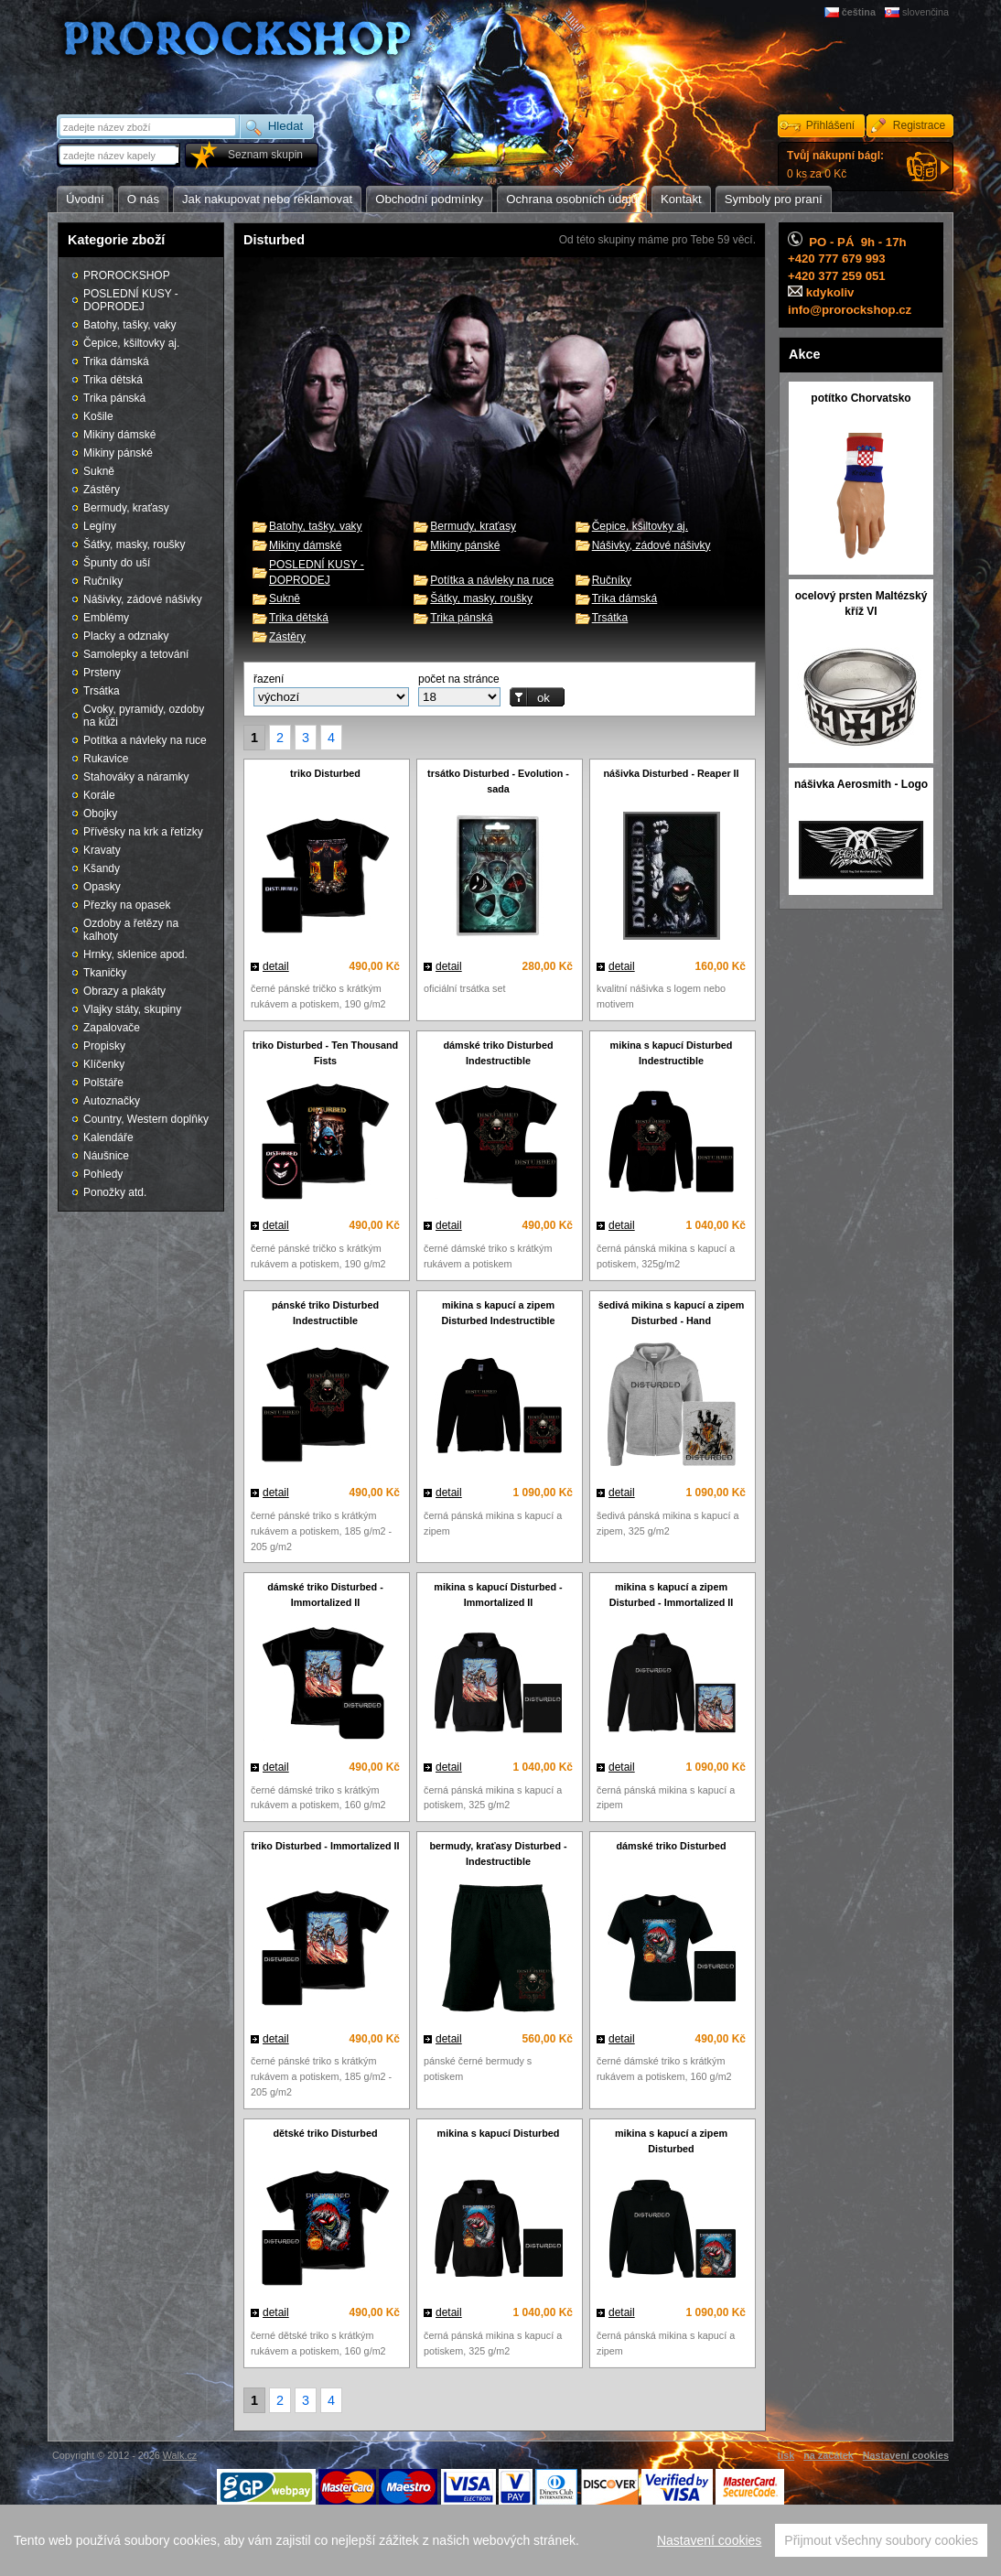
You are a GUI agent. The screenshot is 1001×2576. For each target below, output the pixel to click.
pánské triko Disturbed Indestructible (325, 1312)
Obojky (100, 813)
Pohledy (103, 1174)
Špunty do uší (116, 562)
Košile (98, 416)
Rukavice (105, 758)
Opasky (102, 886)
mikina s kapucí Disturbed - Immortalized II (498, 1594)
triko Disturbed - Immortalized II (326, 1845)
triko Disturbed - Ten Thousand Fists (325, 1053)
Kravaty (102, 850)
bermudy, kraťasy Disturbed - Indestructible (497, 1853)
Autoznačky (111, 1100)
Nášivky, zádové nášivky (651, 545)
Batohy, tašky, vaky (315, 526)
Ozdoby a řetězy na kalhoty (130, 930)
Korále (99, 795)
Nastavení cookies (709, 2547)
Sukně (284, 598)
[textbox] (119, 155)
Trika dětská (298, 617)
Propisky (104, 1046)
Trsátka (610, 617)
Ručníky (611, 580)
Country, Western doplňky (146, 1119)
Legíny (99, 526)
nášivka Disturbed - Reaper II (670, 773)
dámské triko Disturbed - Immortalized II (325, 1594)
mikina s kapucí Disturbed (498, 2133)
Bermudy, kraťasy (473, 526)
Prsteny (102, 672)
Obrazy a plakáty (124, 991)
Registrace (919, 125)
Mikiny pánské (465, 545)
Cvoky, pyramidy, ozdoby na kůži (143, 715)
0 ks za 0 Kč (835, 164)
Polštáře (103, 1082)
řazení (268, 679)
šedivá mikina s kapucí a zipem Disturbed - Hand (671, 1312)
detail (276, 966)
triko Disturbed (325, 773)
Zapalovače (111, 1027)
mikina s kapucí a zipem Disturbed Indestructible (497, 1312)
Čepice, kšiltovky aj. (640, 526)
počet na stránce (459, 679)
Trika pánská (461, 617)
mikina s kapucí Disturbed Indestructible (671, 1053)
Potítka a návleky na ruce (492, 580)
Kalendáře (108, 1137)
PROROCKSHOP (126, 275)
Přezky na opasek (126, 905)
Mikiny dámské (305, 545)
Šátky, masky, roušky (481, 598)
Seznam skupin (265, 154)
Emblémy (106, 617)
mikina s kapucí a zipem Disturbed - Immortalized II (671, 1594)
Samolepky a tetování (135, 654)
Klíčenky (103, 1064)
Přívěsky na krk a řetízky (143, 831)
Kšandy (101, 868)
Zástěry (287, 637)
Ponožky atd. (114, 1192)
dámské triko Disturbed (672, 1845)
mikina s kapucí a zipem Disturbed (671, 2141)
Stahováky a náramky (135, 777)
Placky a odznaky (125, 636)
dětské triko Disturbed (326, 2133)
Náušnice (106, 1155)
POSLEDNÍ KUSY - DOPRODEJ (130, 300)
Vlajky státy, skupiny (132, 1009)
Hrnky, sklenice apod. (135, 954)
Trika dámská (625, 598)
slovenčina (925, 11)
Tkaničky (104, 972)
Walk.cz (180, 2455)
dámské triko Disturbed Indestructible (499, 1053)
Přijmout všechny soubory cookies (881, 2547)
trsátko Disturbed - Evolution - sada (498, 781)
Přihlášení (830, 125)
